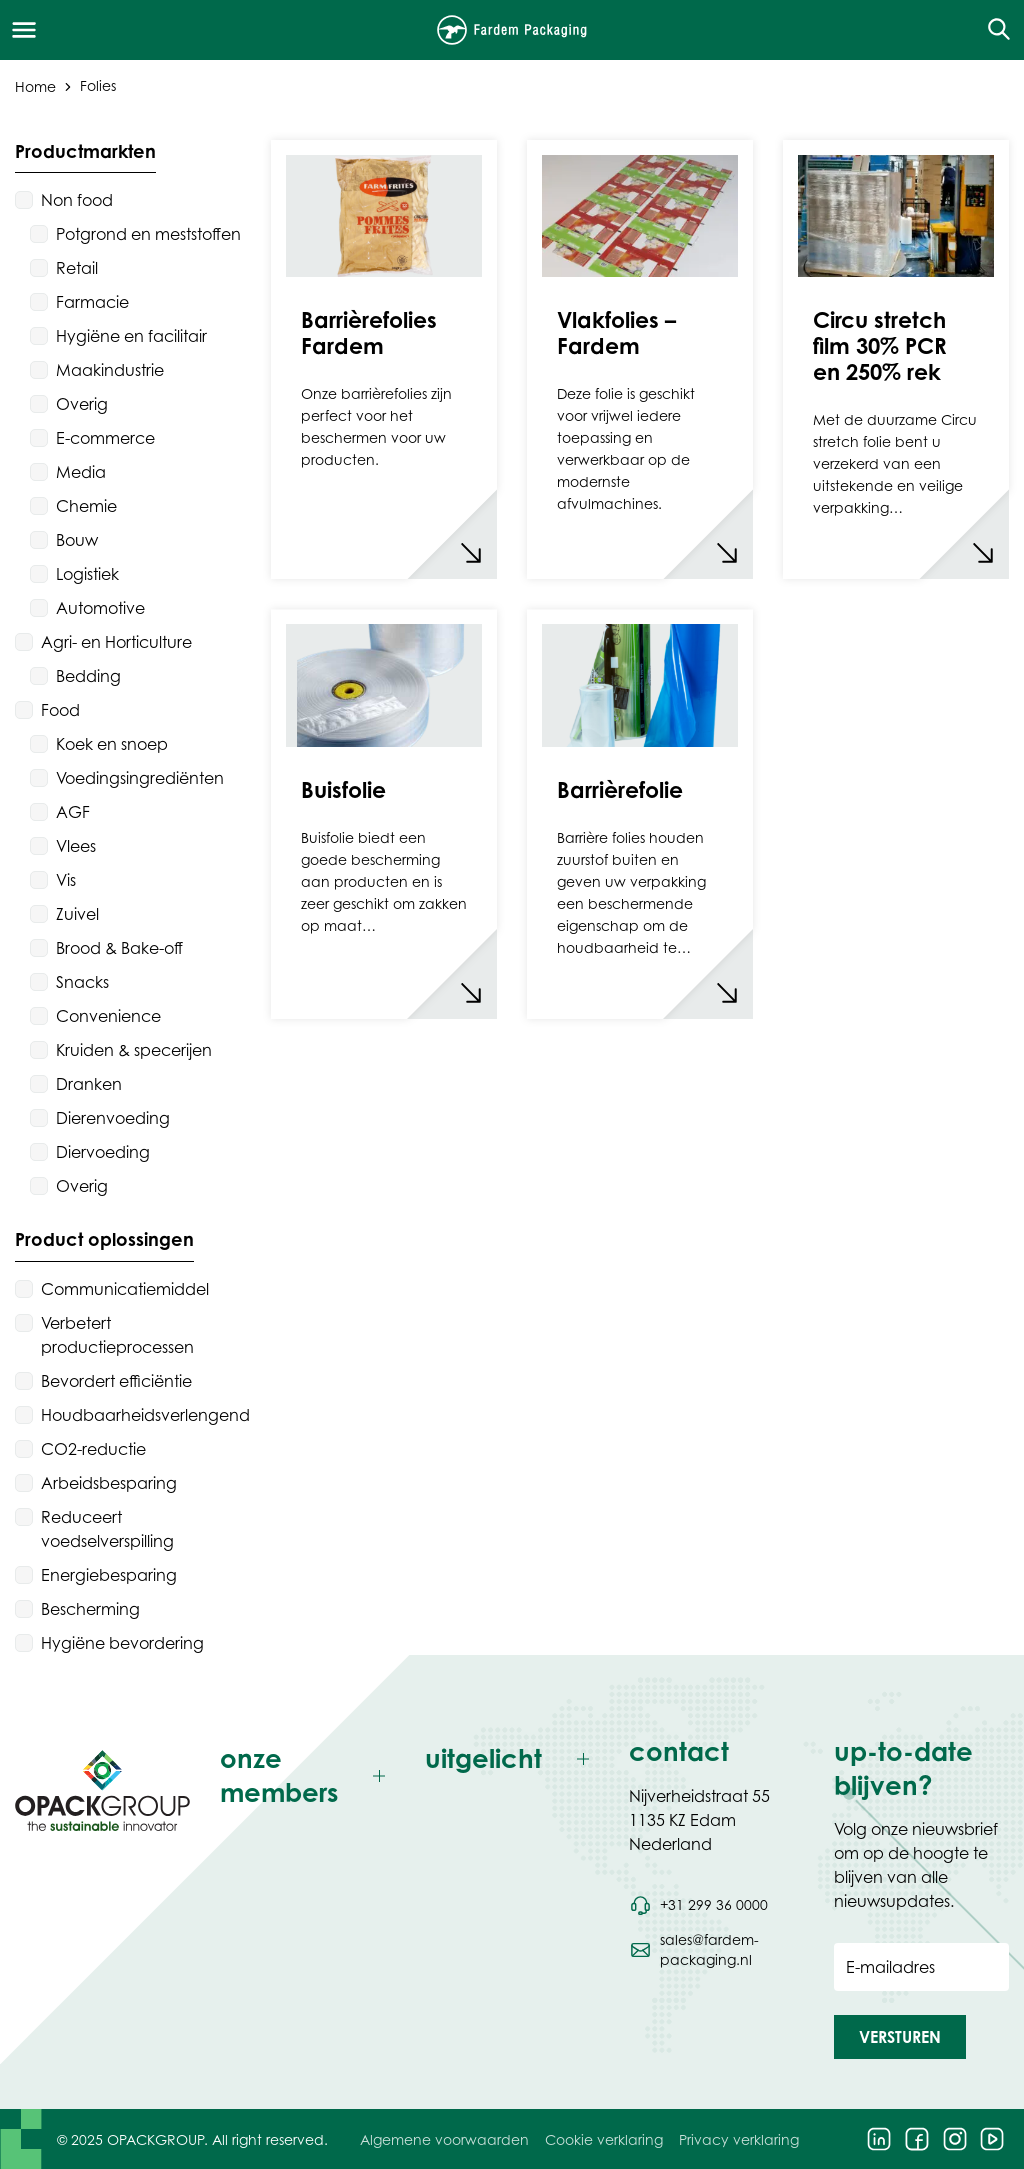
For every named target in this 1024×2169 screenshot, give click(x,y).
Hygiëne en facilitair (131, 336)
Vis (66, 880)
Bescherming (90, 1609)
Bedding (88, 676)
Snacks (82, 982)
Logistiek (87, 574)
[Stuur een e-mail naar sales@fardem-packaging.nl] (716, 1950)
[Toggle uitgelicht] (512, 1759)
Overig (82, 404)
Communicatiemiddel (125, 1289)
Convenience (108, 1016)
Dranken (89, 1084)
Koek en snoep (112, 744)
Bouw (77, 540)
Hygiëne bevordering (122, 1643)
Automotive (100, 608)
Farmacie (92, 302)
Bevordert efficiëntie (116, 1381)
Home (35, 85)
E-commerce (105, 438)
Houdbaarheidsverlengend (145, 1415)
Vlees (76, 846)
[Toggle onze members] (307, 1776)
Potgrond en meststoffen (148, 234)
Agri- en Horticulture (116, 642)
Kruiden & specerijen (134, 1050)
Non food (77, 200)
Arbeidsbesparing (109, 1483)
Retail (77, 268)
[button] (900, 2037)
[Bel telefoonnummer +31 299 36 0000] (698, 1905)
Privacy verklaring (739, 2139)
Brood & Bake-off (119, 948)
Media (81, 472)
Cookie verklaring (604, 2139)
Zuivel (77, 914)
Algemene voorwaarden (444, 2139)
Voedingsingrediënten (140, 778)
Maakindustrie (110, 370)
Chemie (86, 506)
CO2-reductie (93, 1449)
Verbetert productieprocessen (117, 1335)
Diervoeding (103, 1152)
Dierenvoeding (113, 1118)
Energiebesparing (109, 1575)
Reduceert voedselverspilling (107, 1529)
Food (60, 710)
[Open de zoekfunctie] (992, 30)
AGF (73, 812)
